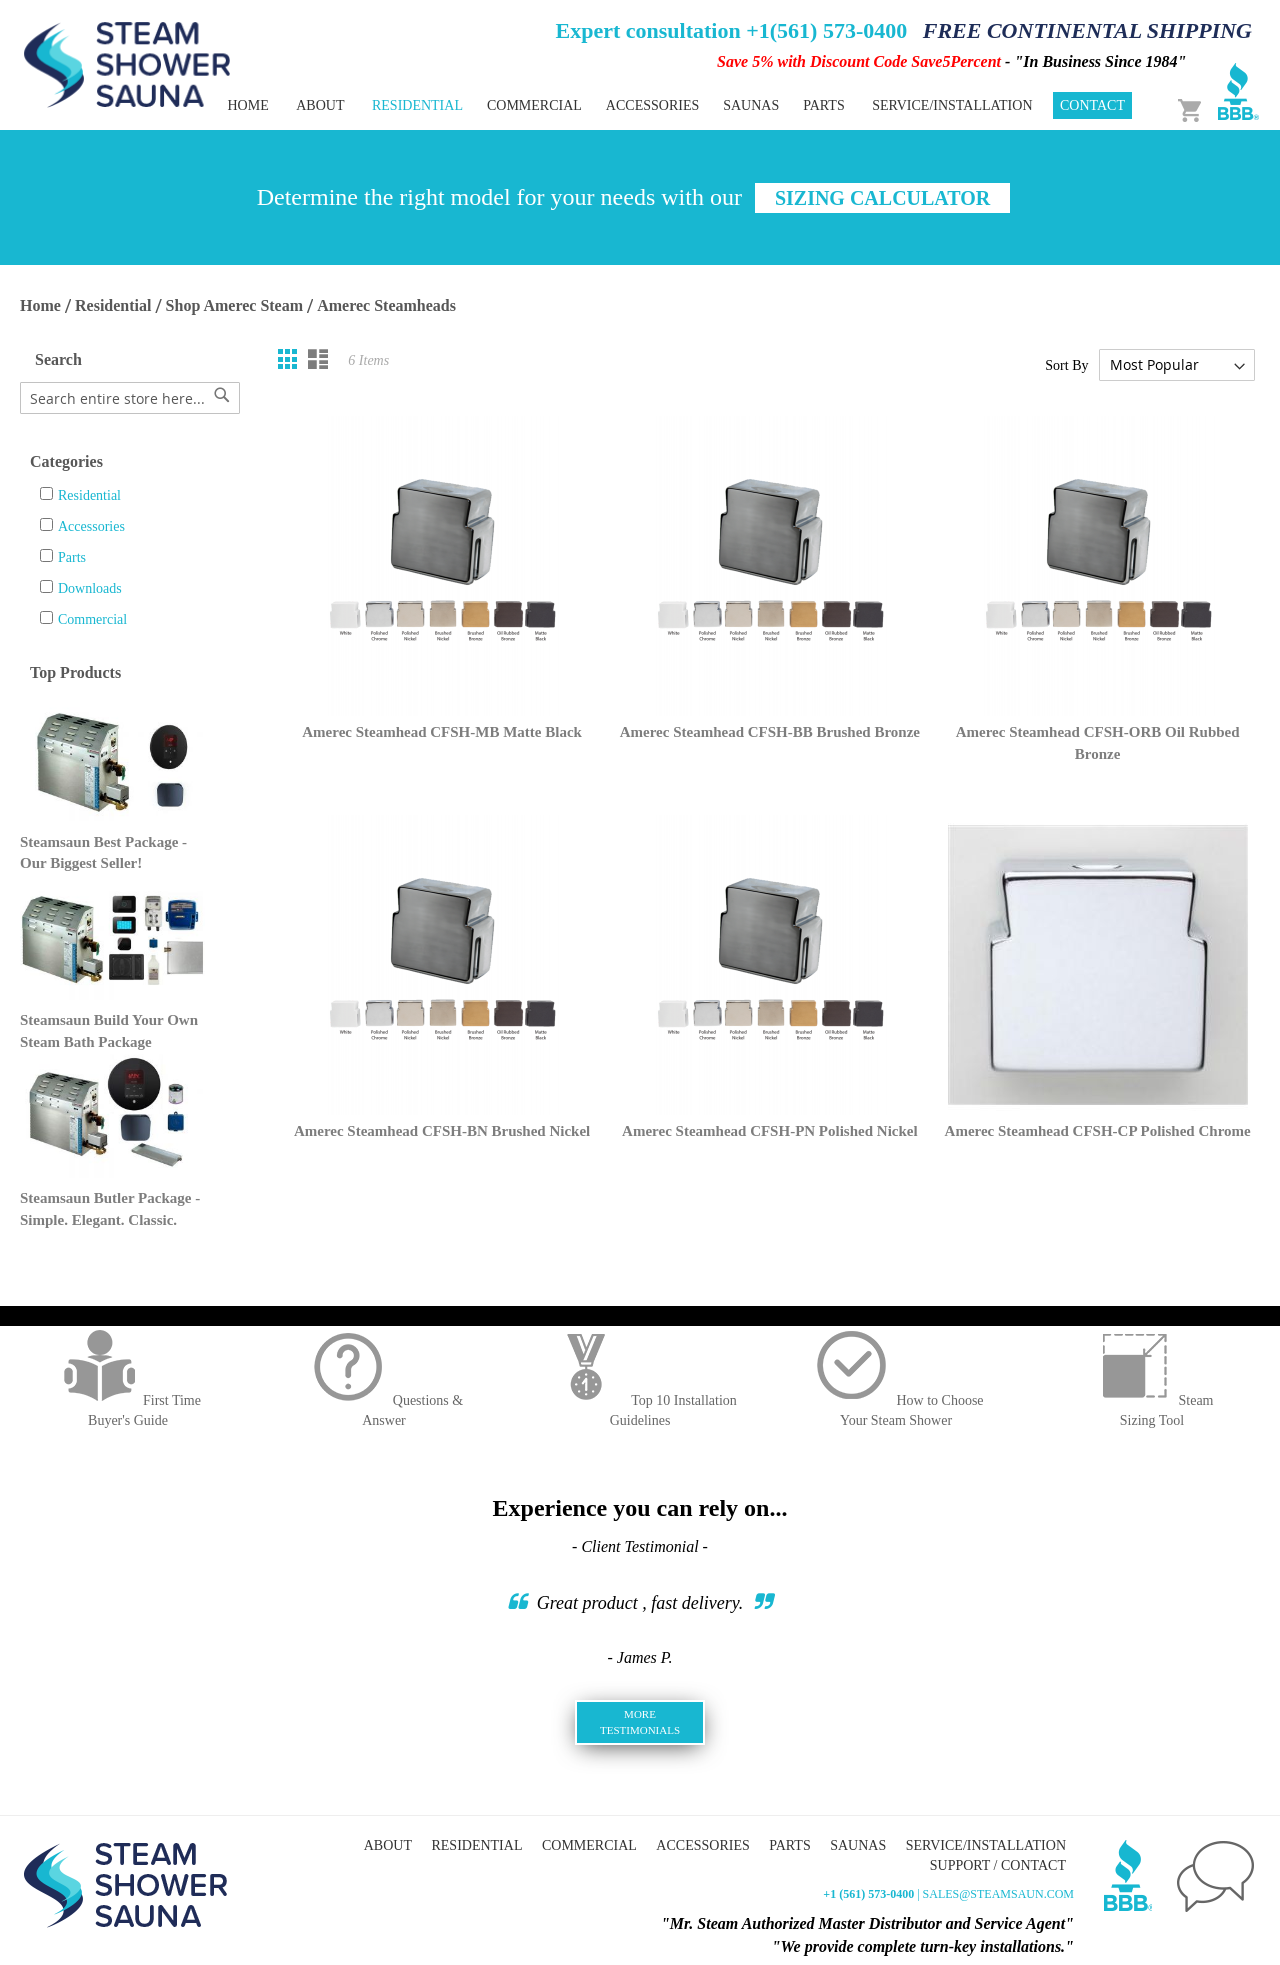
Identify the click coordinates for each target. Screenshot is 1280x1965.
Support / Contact (998, 1865)
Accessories (91, 526)
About (320, 105)
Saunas (858, 1845)
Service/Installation (952, 105)
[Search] (222, 395)
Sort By (1066, 365)
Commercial (92, 619)
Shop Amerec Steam (234, 305)
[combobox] (130, 398)
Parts (72, 557)
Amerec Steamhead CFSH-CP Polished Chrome (1098, 1131)
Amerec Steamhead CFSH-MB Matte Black (442, 732)
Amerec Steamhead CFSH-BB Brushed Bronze (770, 732)
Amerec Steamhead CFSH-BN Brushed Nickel (442, 1131)
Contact (1092, 105)
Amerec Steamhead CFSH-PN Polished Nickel (770, 1131)
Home (247, 105)
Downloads (90, 588)
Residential (113, 305)
